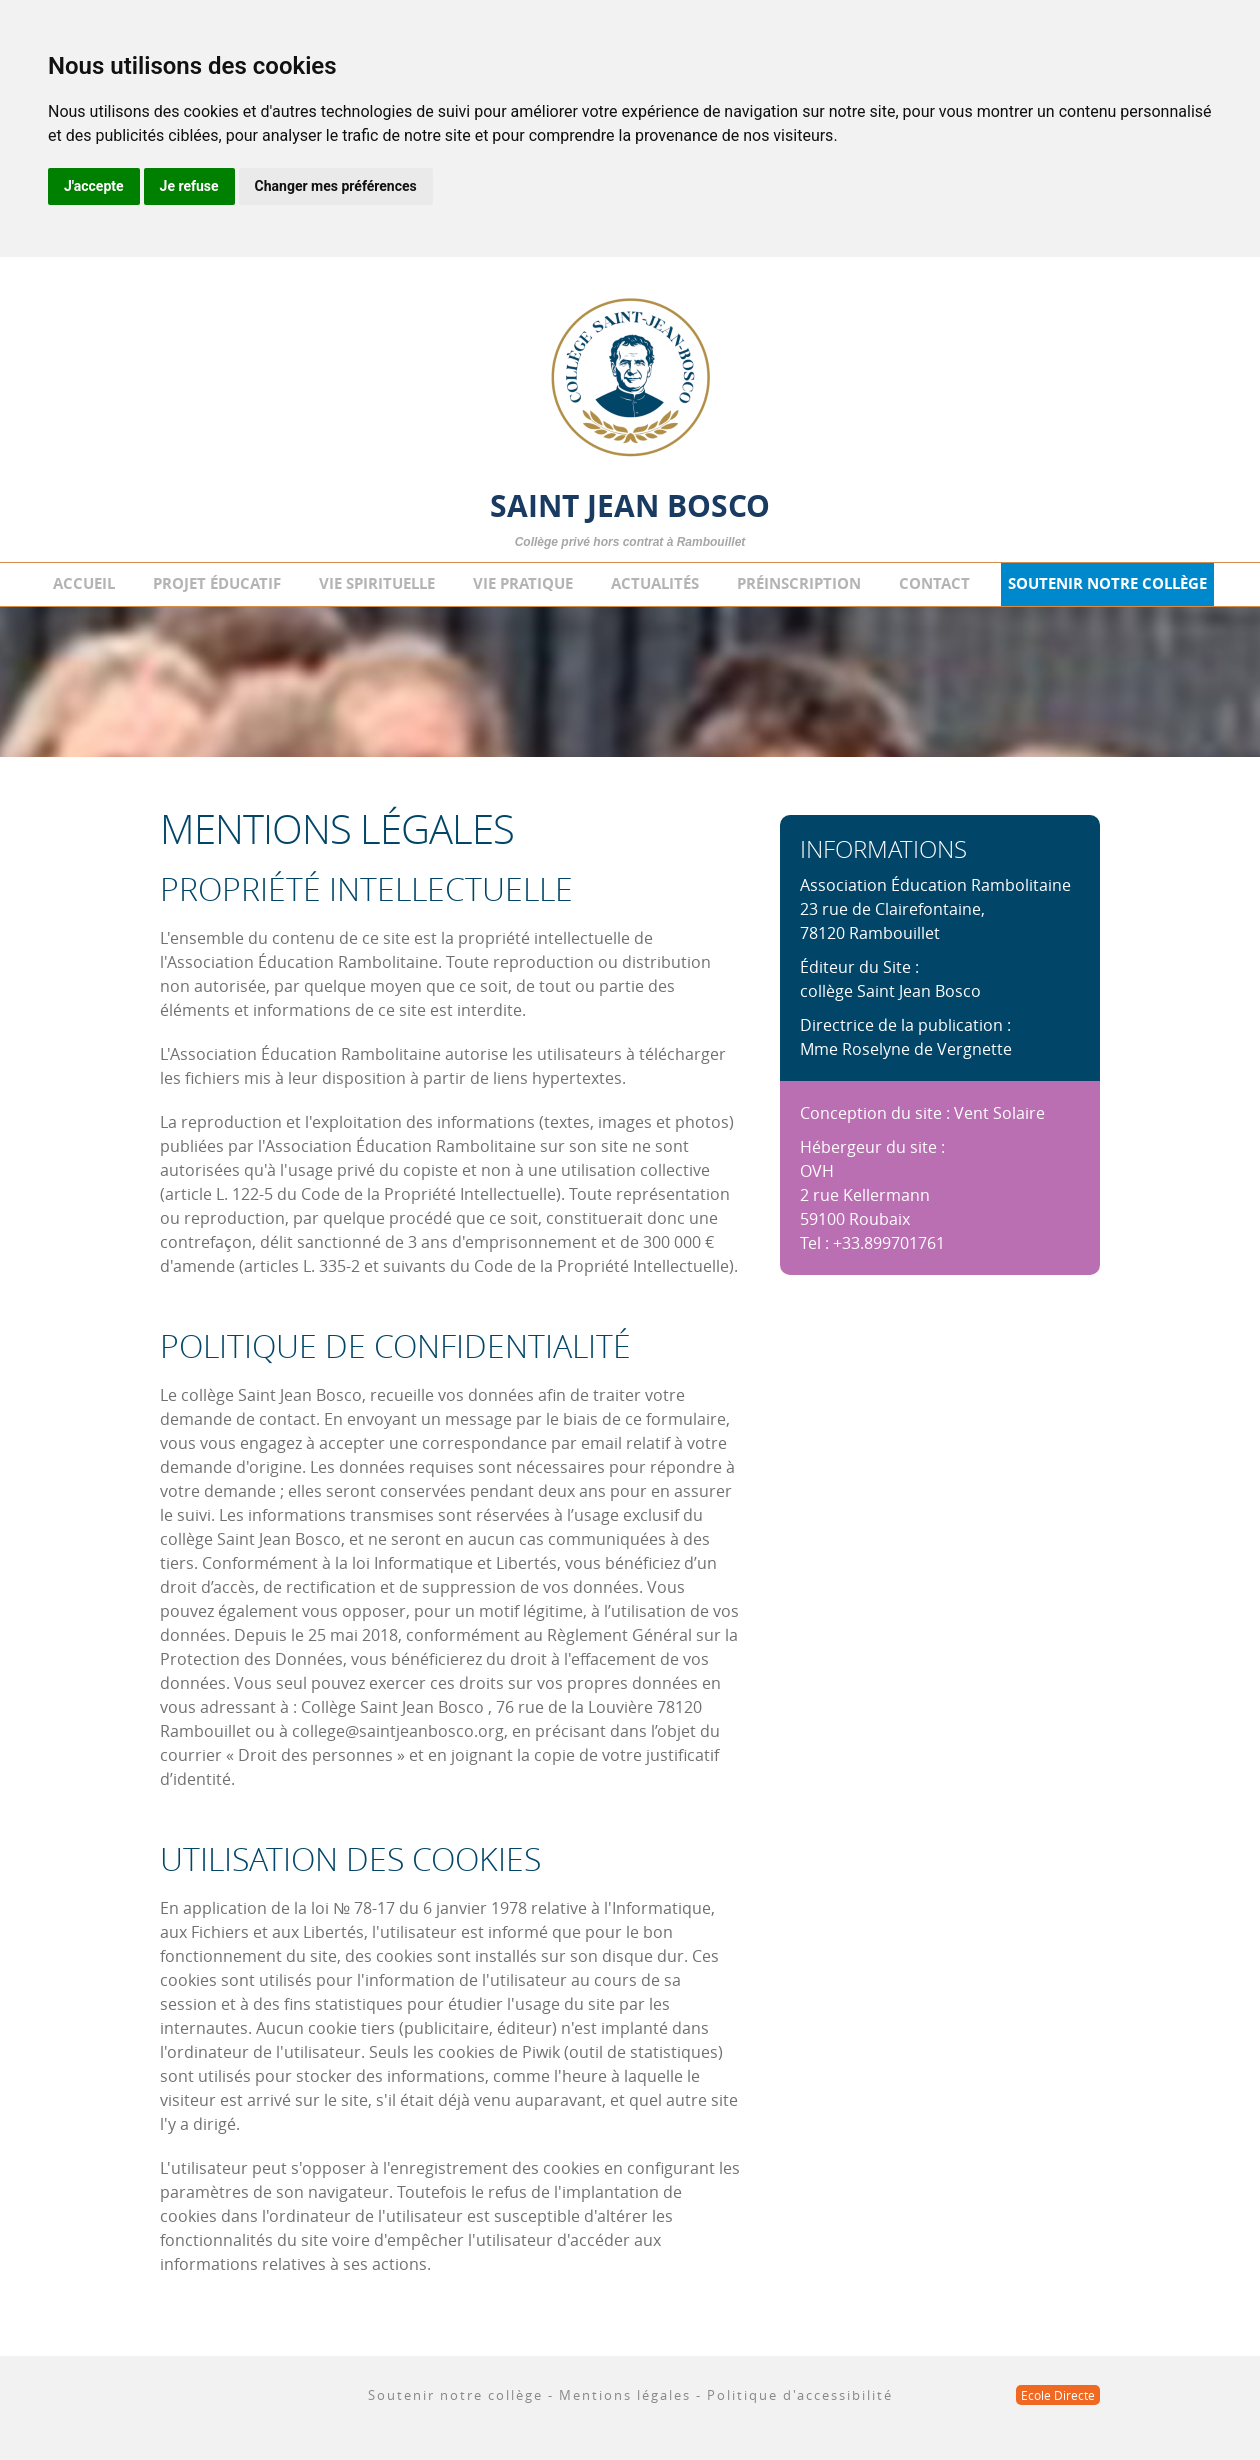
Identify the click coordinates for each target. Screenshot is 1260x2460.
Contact (934, 583)
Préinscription (799, 583)
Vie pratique (523, 583)
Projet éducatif (217, 583)
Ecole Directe (1058, 2395)
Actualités (655, 583)
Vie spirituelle (377, 583)
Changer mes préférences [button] (336, 186)
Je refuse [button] (189, 186)
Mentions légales (625, 2395)
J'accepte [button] (94, 186)
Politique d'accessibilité (800, 2395)
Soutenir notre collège (1107, 583)
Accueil (84, 583)
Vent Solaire (999, 1113)
